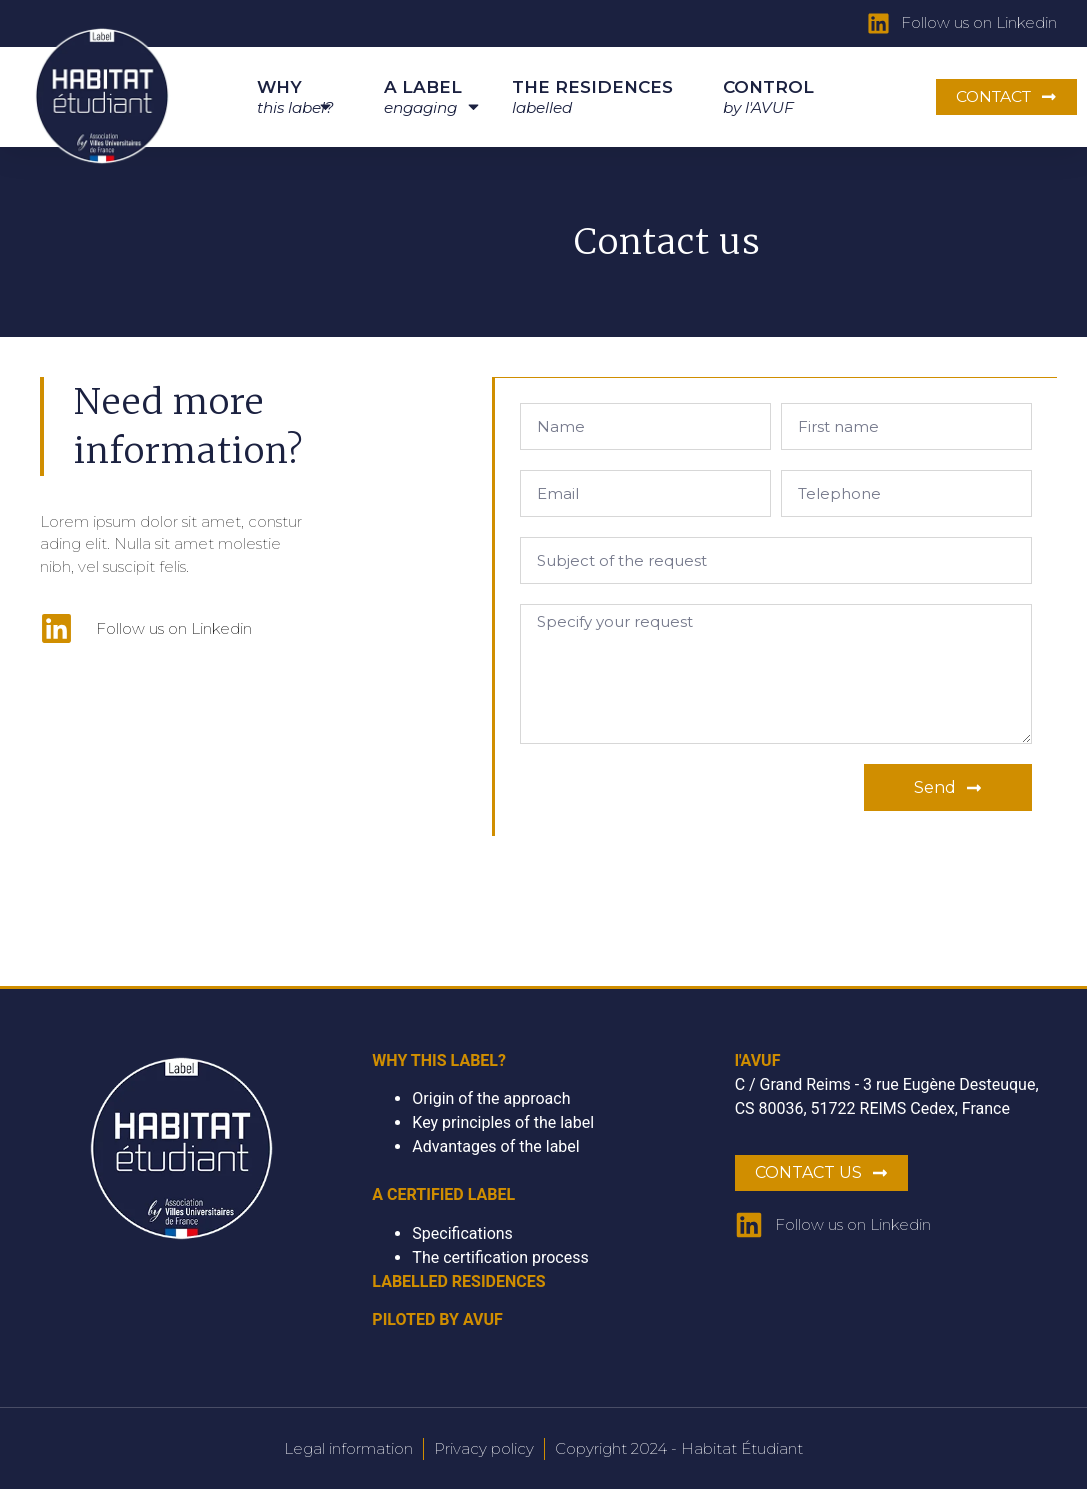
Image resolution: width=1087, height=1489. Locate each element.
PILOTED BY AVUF (437, 1318)
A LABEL (423, 100)
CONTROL (768, 97)
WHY (295, 100)
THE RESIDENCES (592, 97)
